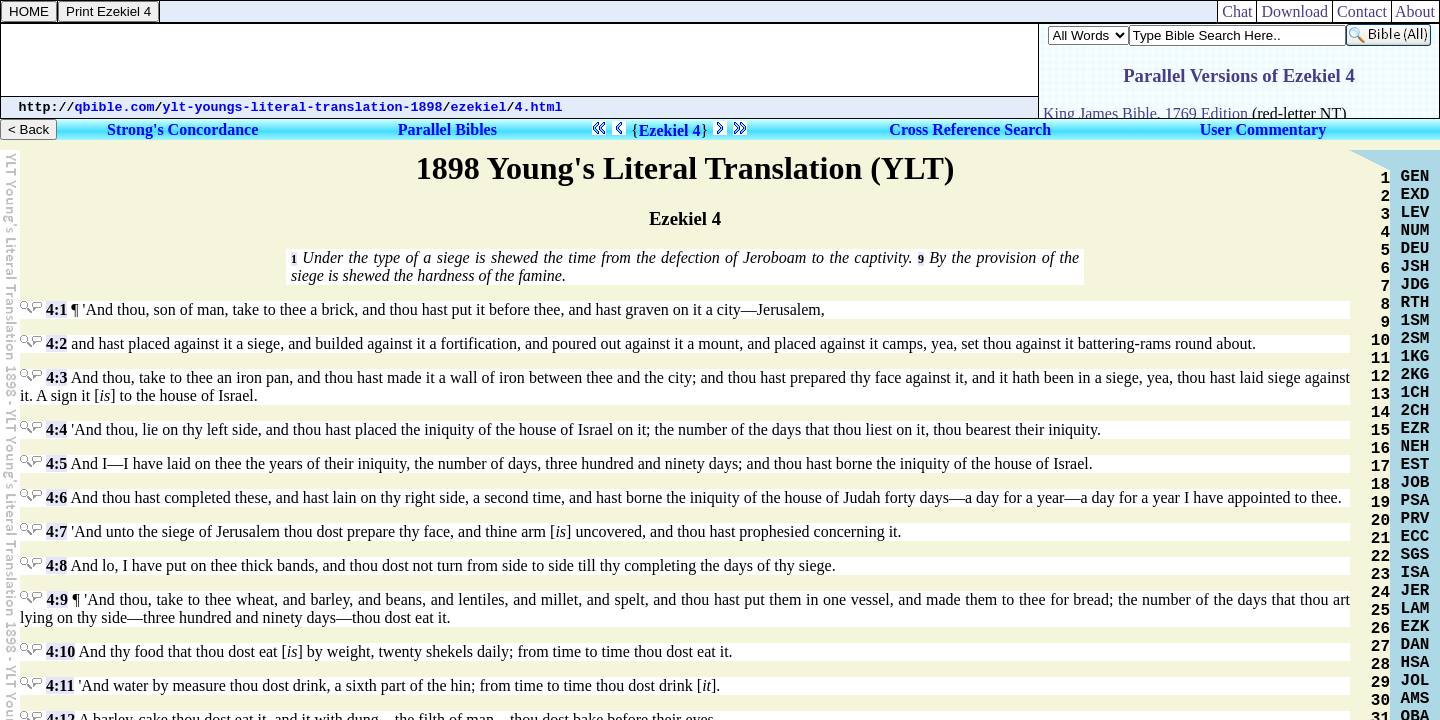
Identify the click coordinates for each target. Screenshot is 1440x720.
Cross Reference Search (970, 129)
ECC (1415, 537)
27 (1380, 647)
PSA (1415, 501)
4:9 (57, 599)
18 (1380, 485)
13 (1380, 395)
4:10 (60, 651)
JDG (1415, 285)
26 (1380, 629)
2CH (1415, 411)
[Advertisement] (520, 60)
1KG (1415, 357)
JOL (1415, 681)
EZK (1415, 627)
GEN (1415, 177)
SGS (1415, 555)
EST (1415, 465)
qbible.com (115, 107)
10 (1380, 341)
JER (1415, 591)
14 (1380, 413)
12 (1380, 377)
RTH (1415, 303)
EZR (1415, 429)
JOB (1415, 483)
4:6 (56, 497)
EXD (1415, 195)
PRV (1415, 519)
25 (1380, 611)
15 (1380, 431)
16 (1380, 449)
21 (1380, 539)
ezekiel (479, 107)
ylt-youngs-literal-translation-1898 (303, 107)
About (1415, 11)
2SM (1415, 339)
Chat (1237, 11)
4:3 (56, 377)
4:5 (56, 463)
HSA (1415, 663)
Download (1294, 11)
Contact (1362, 11)
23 (1380, 575)
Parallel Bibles (447, 129)
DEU (1415, 249)
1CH (1415, 393)
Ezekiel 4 (670, 130)
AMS (1415, 699)
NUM (1415, 231)
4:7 (56, 531)
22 (1380, 557)
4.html (539, 107)
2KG (1415, 375)
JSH (1415, 267)
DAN (1415, 645)
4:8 (56, 565)
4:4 (56, 429)
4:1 (56, 309)
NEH (1415, 447)
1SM (1415, 321)
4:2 (56, 343)
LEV (1415, 213)
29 (1380, 683)
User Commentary (1263, 129)
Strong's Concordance (182, 129)
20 (1380, 521)
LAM (1415, 609)
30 (1380, 701)
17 (1380, 467)
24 (1380, 593)
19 (1380, 503)
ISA (1415, 573)
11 (1380, 359)
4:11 (60, 685)
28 (1380, 665)
